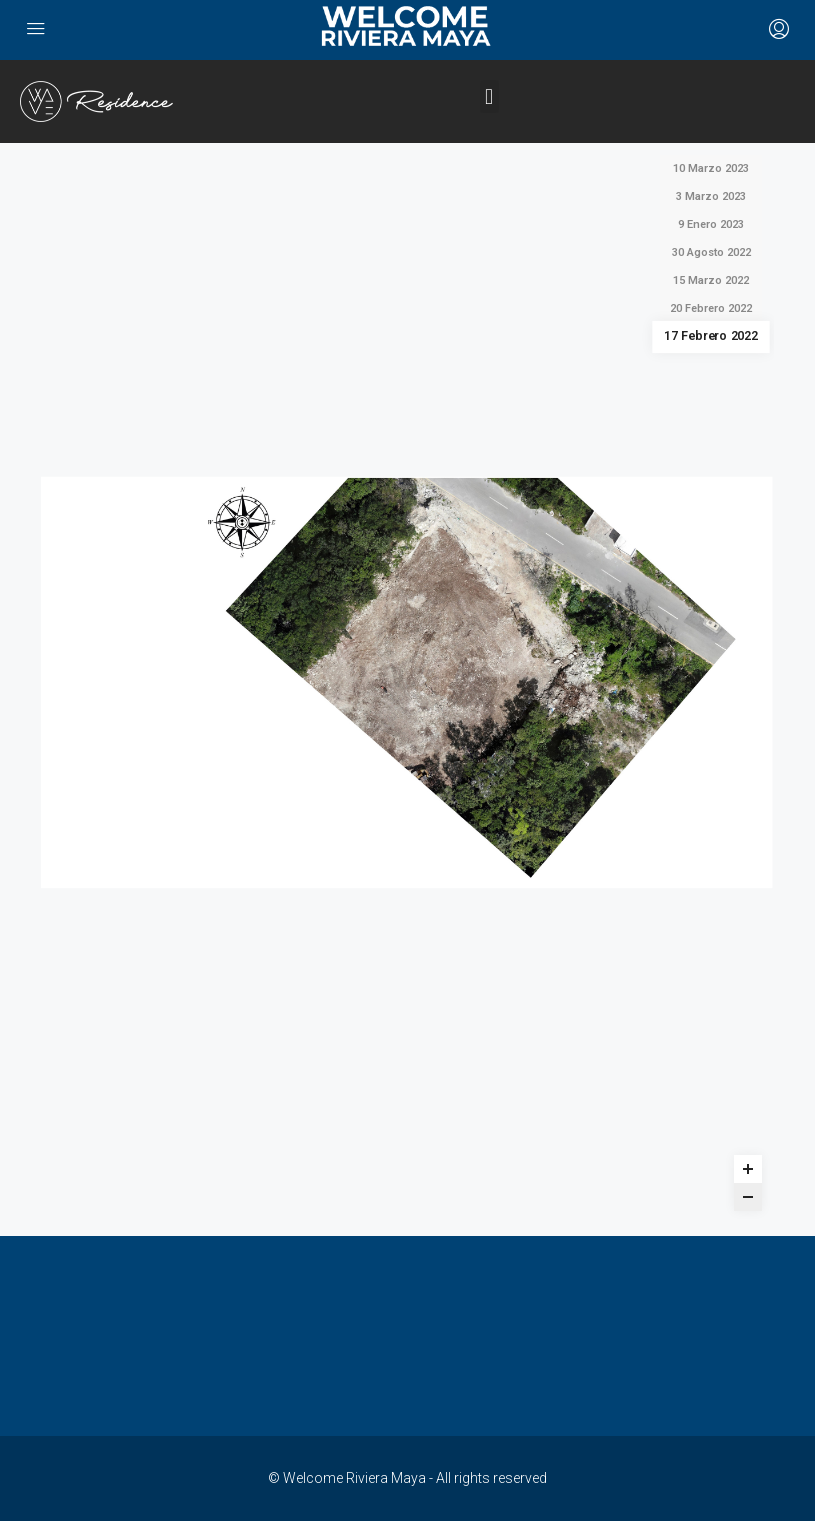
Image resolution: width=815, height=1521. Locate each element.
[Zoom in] (748, 1169)
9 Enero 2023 (711, 224)
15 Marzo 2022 (711, 280)
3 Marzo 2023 (711, 196)
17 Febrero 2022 (711, 336)
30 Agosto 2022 (711, 252)
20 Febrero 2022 (711, 308)
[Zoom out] (748, 1197)
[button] (489, 96)
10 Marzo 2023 (711, 168)
